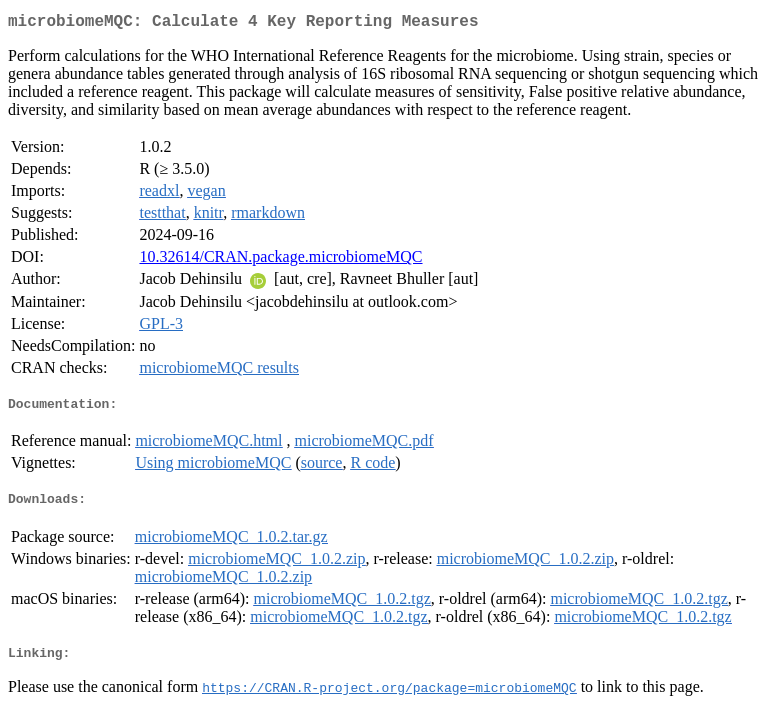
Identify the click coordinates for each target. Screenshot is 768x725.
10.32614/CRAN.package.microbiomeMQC (280, 260)
